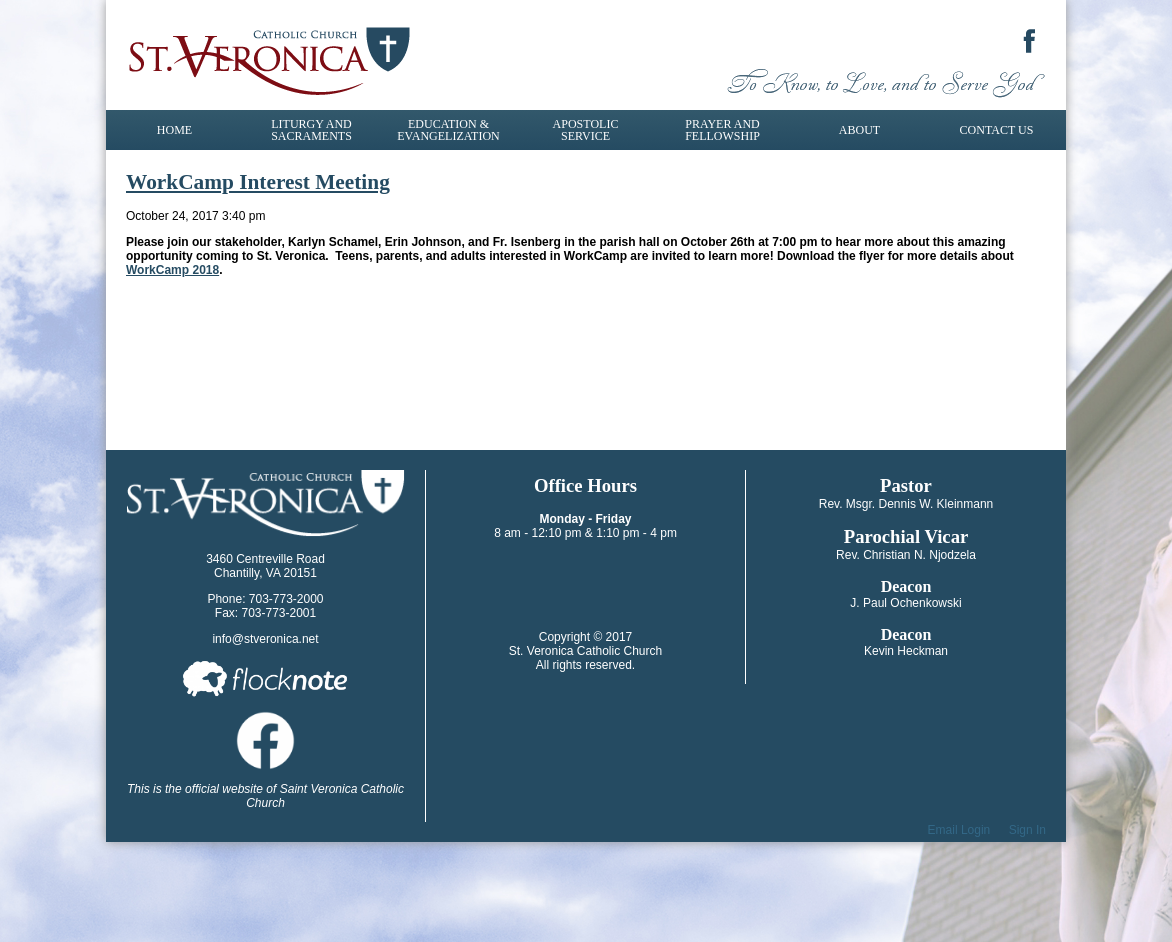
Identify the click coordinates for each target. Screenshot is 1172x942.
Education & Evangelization (448, 130)
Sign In (1027, 830)
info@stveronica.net (265, 639)
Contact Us (997, 130)
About (859, 130)
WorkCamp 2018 (172, 270)
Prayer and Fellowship (722, 130)
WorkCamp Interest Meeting (258, 182)
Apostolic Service (586, 130)
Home (174, 130)
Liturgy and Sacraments (311, 130)
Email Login (959, 830)
